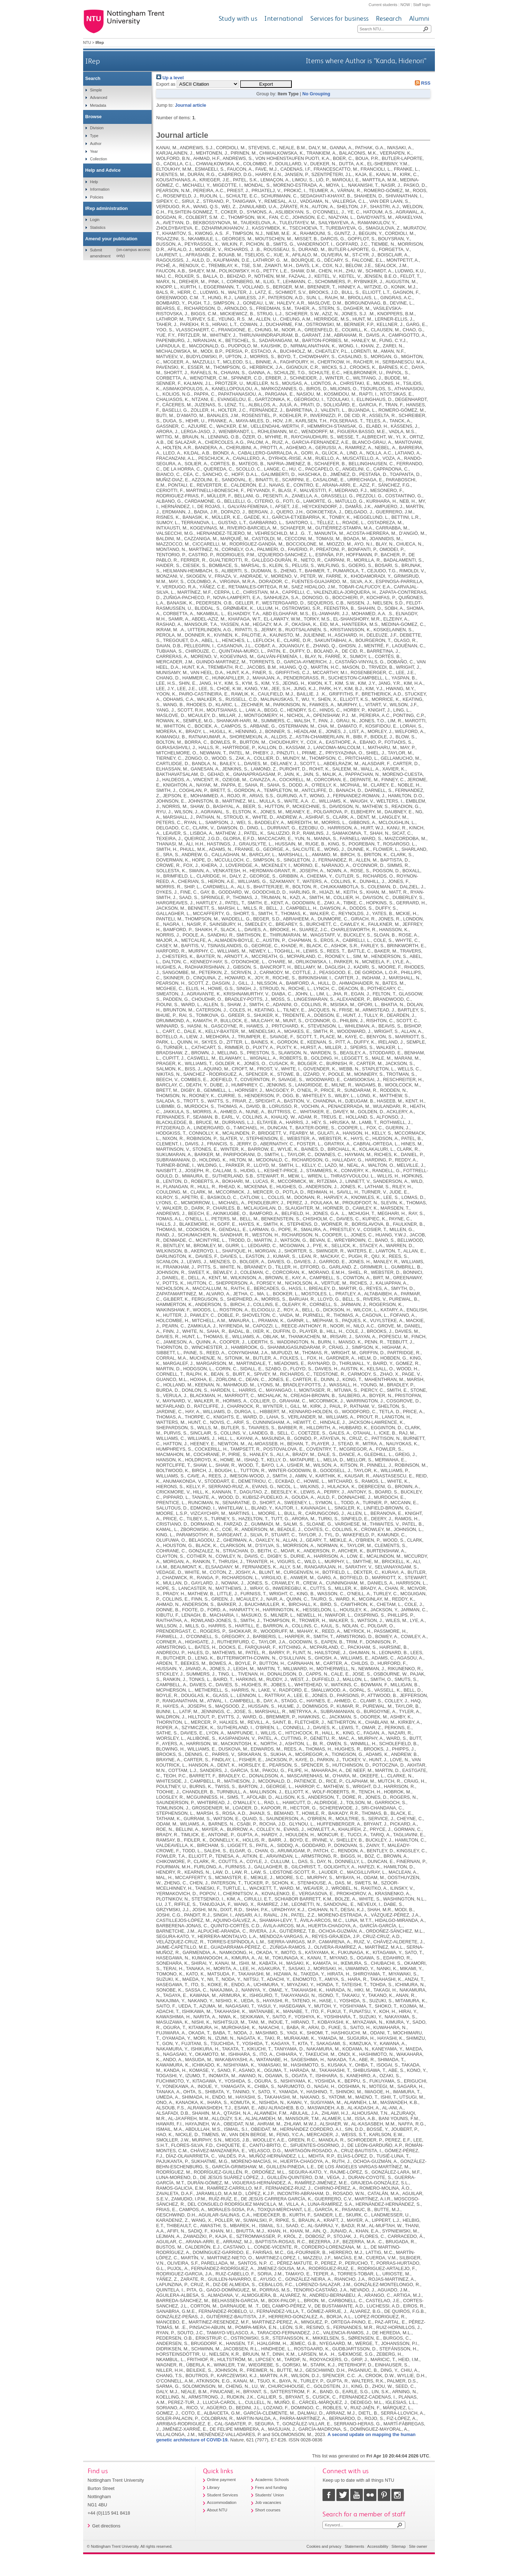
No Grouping (316, 93)
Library (213, 2487)
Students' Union (269, 2495)
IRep (92, 60)
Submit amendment (100, 253)
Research (389, 18)
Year (94, 151)
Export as (166, 84)
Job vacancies (268, 2502)
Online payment (221, 2479)
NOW (405, 4)
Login (95, 219)
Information (99, 189)
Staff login (421, 4)
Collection (98, 159)
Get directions (106, 2526)
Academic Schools (272, 2479)
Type (94, 136)
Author (95, 143)
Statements (354, 2546)
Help (94, 182)
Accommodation (222, 2502)
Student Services (222, 2495)
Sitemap (398, 2546)
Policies (96, 197)
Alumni (419, 18)
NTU (87, 42)
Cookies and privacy (323, 2546)
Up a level (170, 77)
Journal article (190, 105)
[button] (266, 84)
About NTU (217, 2510)
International (283, 18)
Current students (383, 4)
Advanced (98, 97)
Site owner (418, 2546)
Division (96, 128)
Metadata (98, 105)
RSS (421, 83)
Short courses (267, 2510)
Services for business (339, 18)
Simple (96, 90)
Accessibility (377, 2546)
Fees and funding (271, 2487)
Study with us (238, 18)
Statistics (98, 227)
